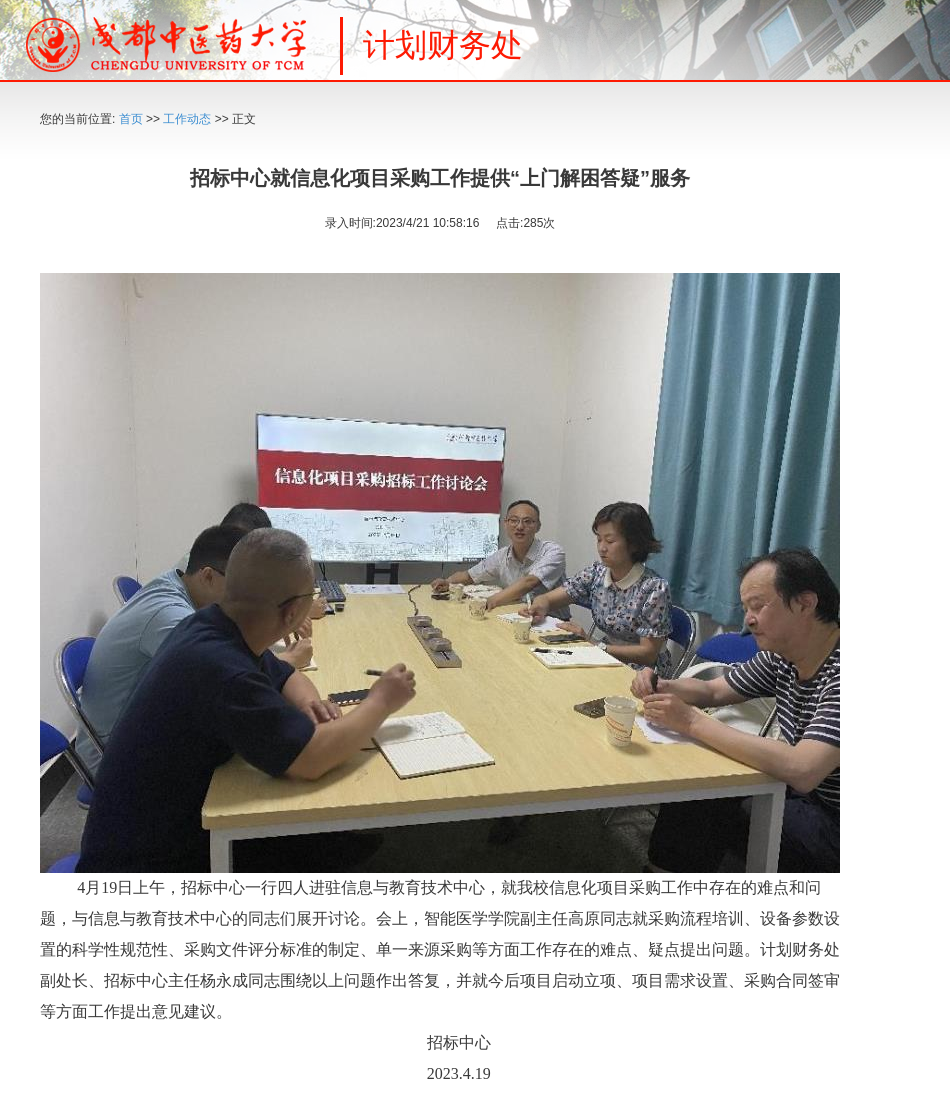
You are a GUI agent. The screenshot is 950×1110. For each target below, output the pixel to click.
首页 (131, 119)
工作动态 (187, 119)
